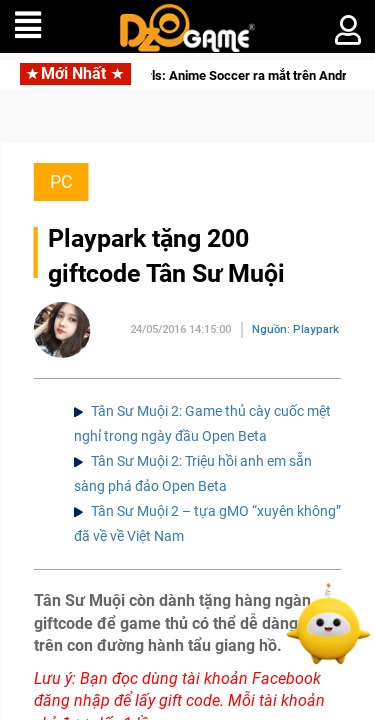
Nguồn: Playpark (295, 329)
